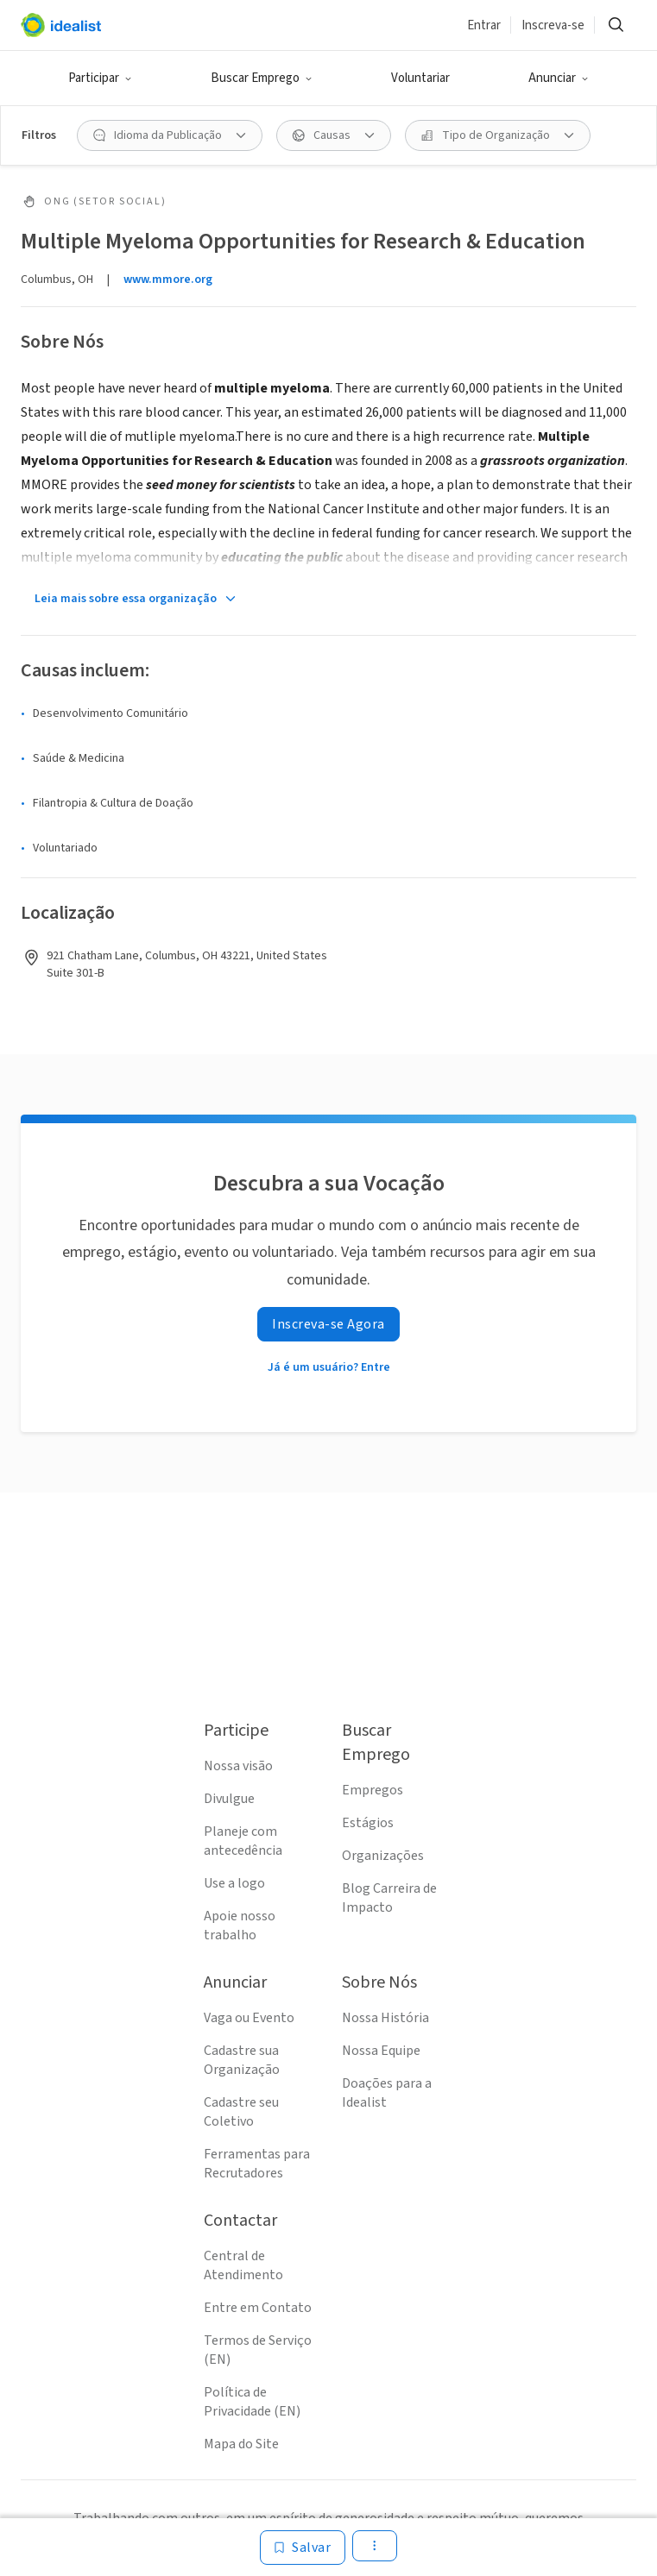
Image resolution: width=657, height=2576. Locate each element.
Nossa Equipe (381, 2050)
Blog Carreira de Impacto (389, 1898)
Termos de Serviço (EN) (258, 2350)
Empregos (372, 1790)
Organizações (383, 1855)
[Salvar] (302, 2547)
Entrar (484, 25)
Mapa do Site (241, 2444)
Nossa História (385, 2017)
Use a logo (234, 1883)
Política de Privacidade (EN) (252, 2402)
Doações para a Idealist (387, 2093)
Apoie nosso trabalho (239, 1926)
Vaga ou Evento (249, 2017)
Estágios (368, 1822)
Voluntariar (420, 78)
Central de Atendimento (243, 2265)
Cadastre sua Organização (242, 2060)
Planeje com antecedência (243, 1841)
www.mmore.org (167, 279)
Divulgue (229, 1798)
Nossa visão (238, 1765)
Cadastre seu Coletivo (241, 2112)
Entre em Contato (258, 2307)
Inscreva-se (552, 25)
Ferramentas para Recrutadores (257, 2164)
